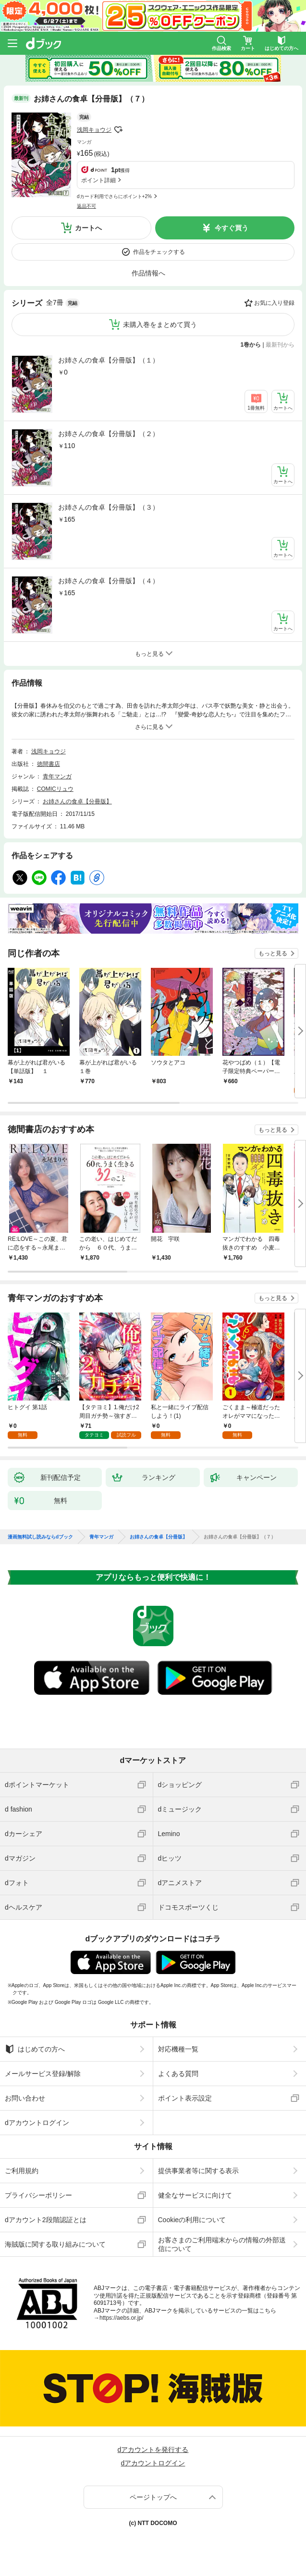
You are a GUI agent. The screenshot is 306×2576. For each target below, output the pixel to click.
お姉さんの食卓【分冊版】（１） (108, 360)
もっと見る (272, 953)
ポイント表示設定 (185, 2098)
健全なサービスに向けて (195, 2195)
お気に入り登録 (274, 303)
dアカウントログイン (37, 2122)
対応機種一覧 (178, 2049)
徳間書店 (48, 764)
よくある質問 (178, 2073)
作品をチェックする (159, 252)
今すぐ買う (231, 228)
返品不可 (86, 206)
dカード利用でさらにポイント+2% (114, 196)
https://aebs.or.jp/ (121, 2317)
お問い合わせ (25, 2098)
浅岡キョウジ (94, 129)
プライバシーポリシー (38, 2195)
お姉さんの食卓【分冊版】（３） (108, 507)
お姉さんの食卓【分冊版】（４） (108, 581)
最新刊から (280, 345)
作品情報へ (148, 273)
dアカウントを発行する (153, 2449)
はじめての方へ (35, 2049)
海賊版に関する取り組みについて (55, 2244)
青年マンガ (57, 776)
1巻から (251, 345)
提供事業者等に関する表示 (198, 2171)
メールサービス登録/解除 (43, 2073)
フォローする (118, 130)
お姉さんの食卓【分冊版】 (77, 801)
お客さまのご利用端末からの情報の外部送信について (222, 2244)
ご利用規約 (21, 2171)
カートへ (88, 228)
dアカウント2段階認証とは (45, 2220)
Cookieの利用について (192, 2220)
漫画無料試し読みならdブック (40, 1537)
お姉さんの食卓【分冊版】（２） (108, 434)
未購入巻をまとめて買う (160, 324)
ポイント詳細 (98, 180)
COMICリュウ (55, 789)
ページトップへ (153, 2497)
